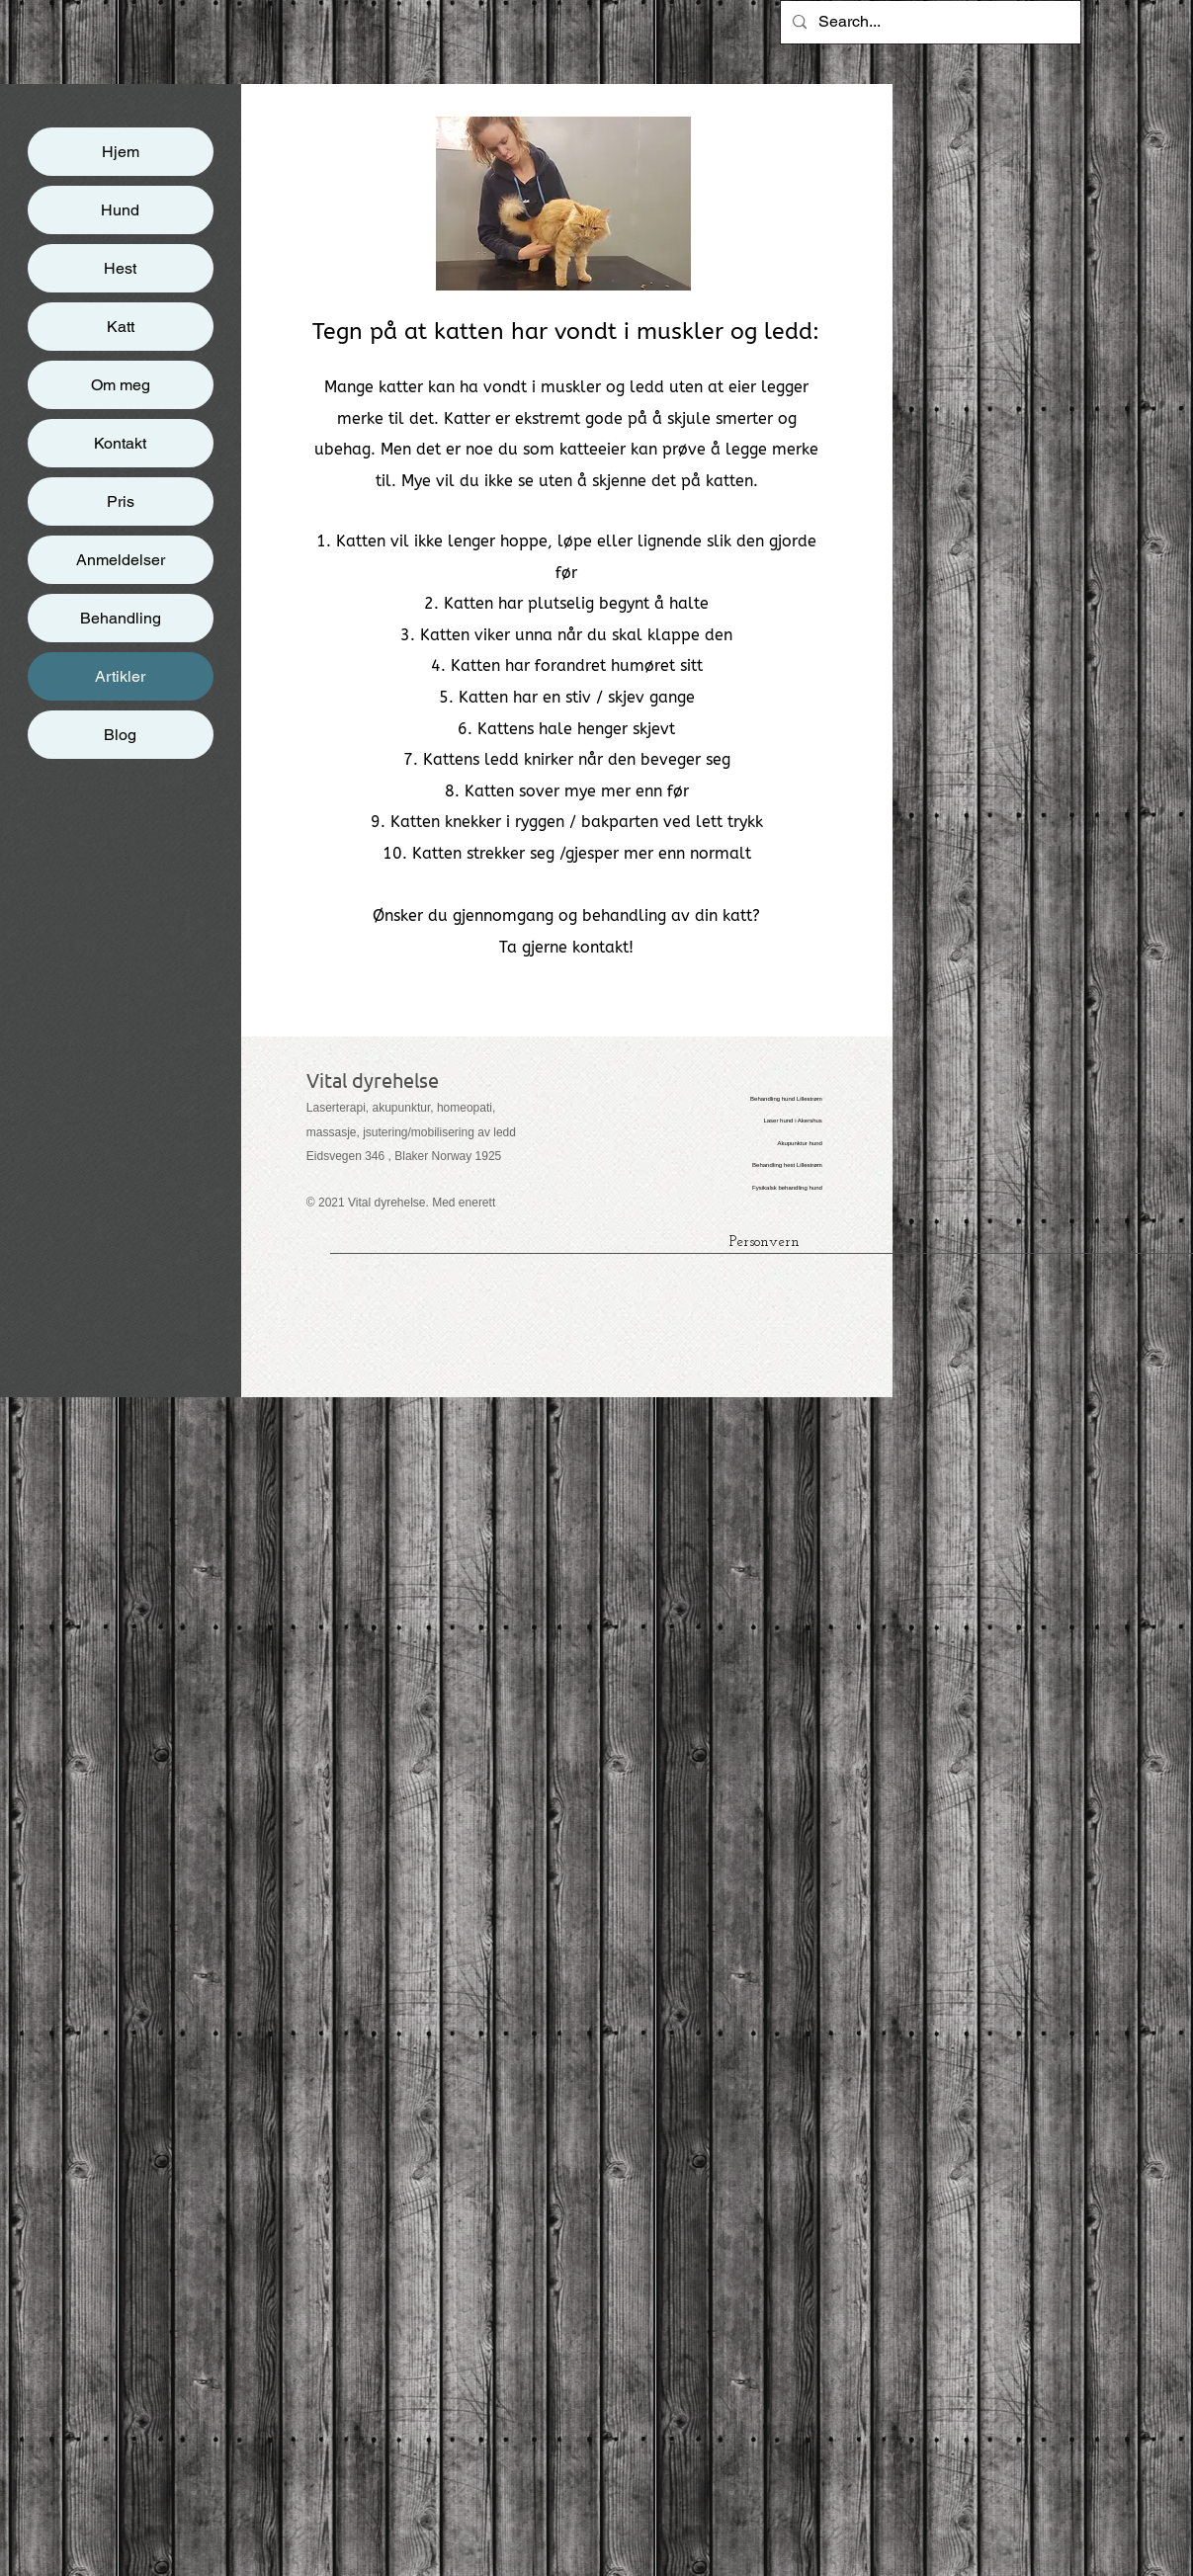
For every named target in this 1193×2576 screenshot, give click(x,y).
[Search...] (928, 22)
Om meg (120, 384)
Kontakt (120, 443)
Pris (120, 501)
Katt (120, 326)
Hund (120, 210)
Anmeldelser (120, 559)
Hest (120, 268)
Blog (120, 734)
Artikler (120, 676)
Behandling (120, 618)
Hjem (120, 151)
